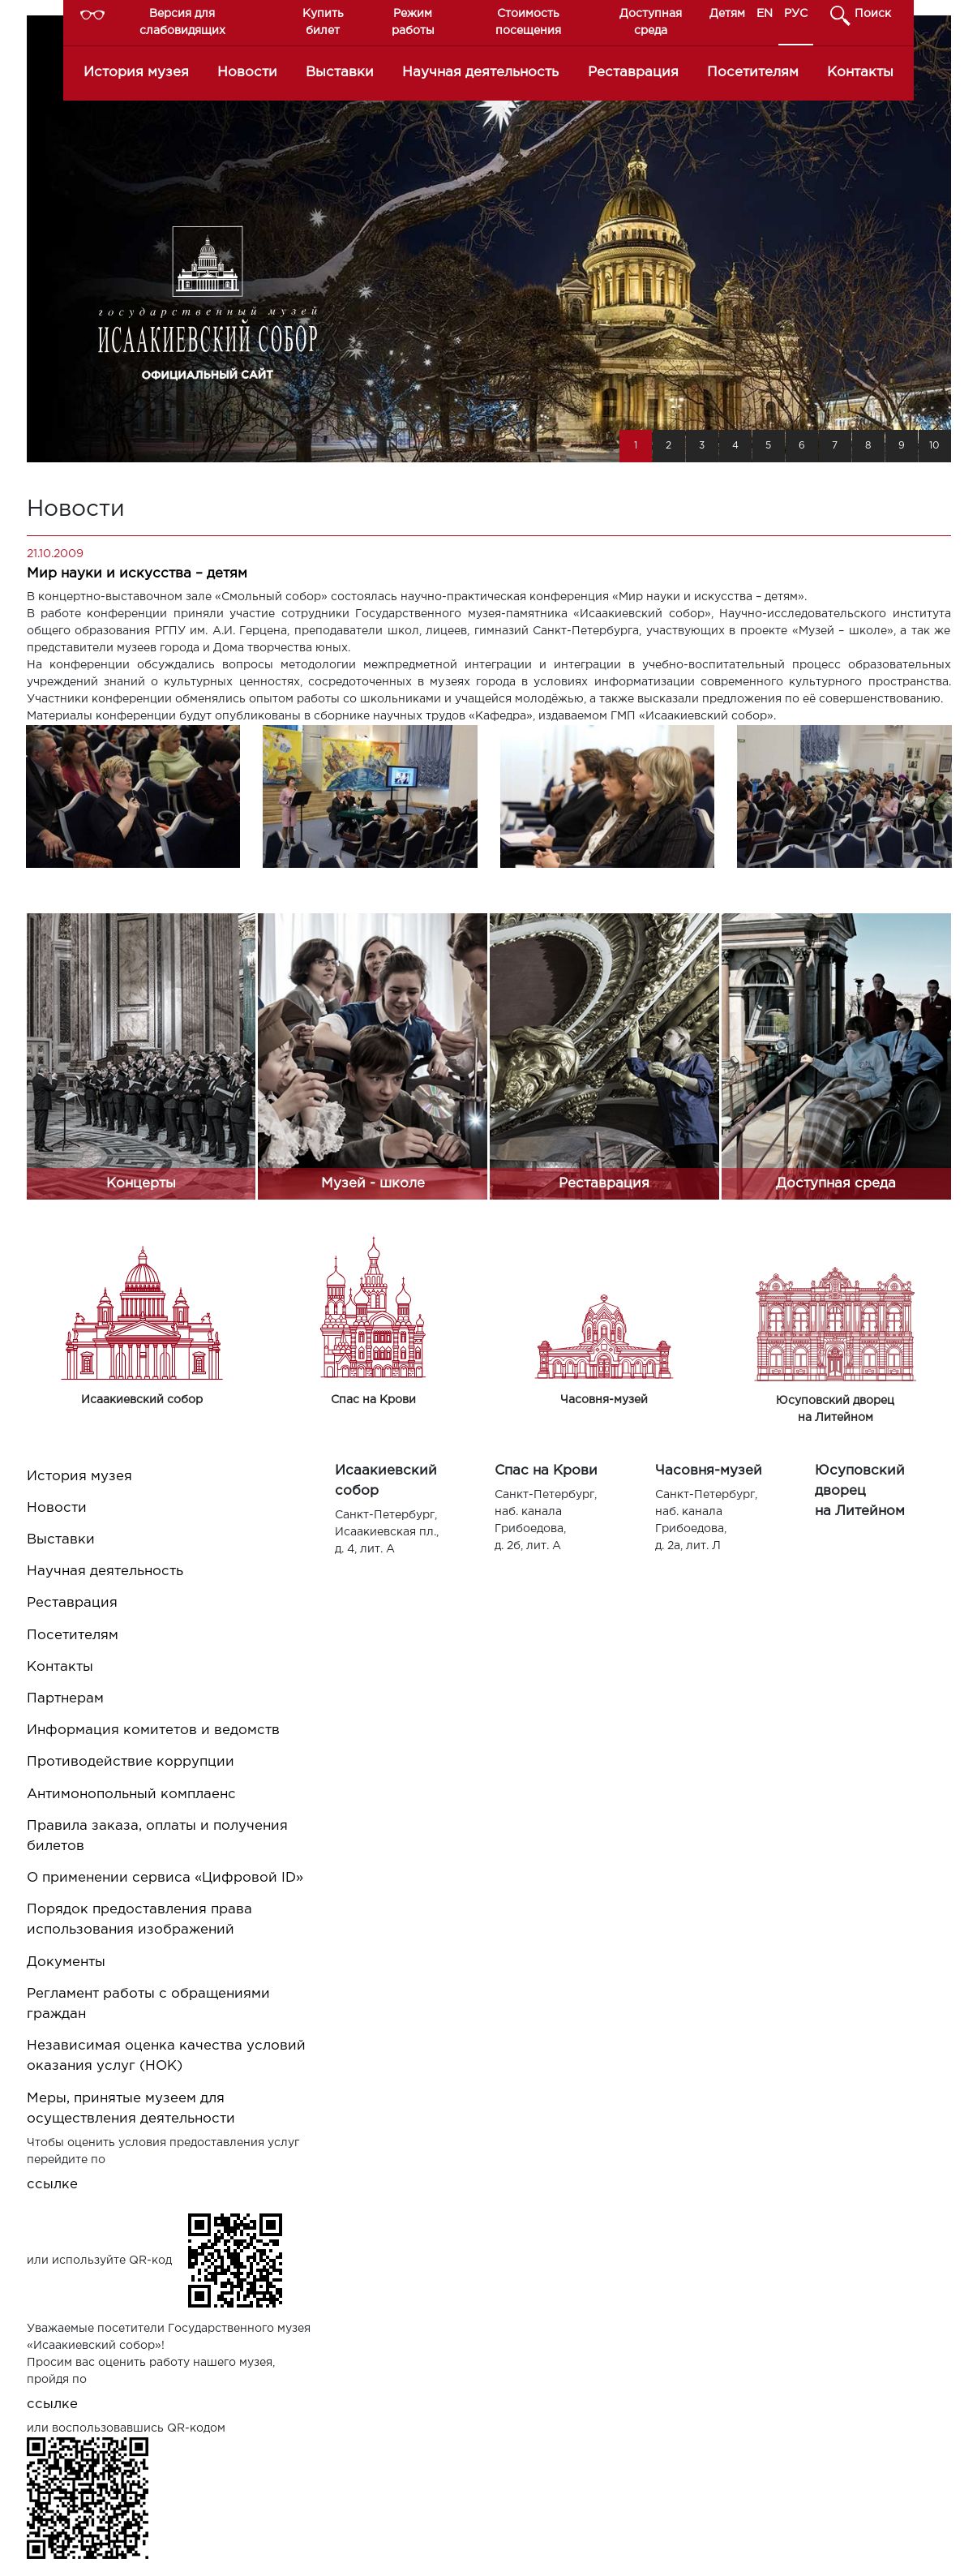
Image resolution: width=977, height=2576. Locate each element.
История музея (136, 73)
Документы (66, 1962)
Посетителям (753, 73)
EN (764, 14)
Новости (247, 73)
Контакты (860, 73)
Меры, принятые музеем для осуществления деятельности (131, 2109)
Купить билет (323, 22)
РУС (796, 14)
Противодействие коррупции (130, 1762)
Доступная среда (650, 22)
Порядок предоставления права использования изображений (139, 1920)
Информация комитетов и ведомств (153, 1730)
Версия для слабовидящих (182, 22)
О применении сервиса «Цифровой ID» (165, 1878)
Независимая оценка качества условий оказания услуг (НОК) (166, 2056)
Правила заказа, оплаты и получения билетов (157, 1836)
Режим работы (413, 22)
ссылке (52, 2185)
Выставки (340, 73)
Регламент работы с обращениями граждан (148, 2004)
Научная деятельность (480, 73)
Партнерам (65, 1699)
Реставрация (633, 73)
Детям (727, 14)
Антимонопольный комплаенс (131, 1794)
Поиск (873, 14)
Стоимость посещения (528, 22)
